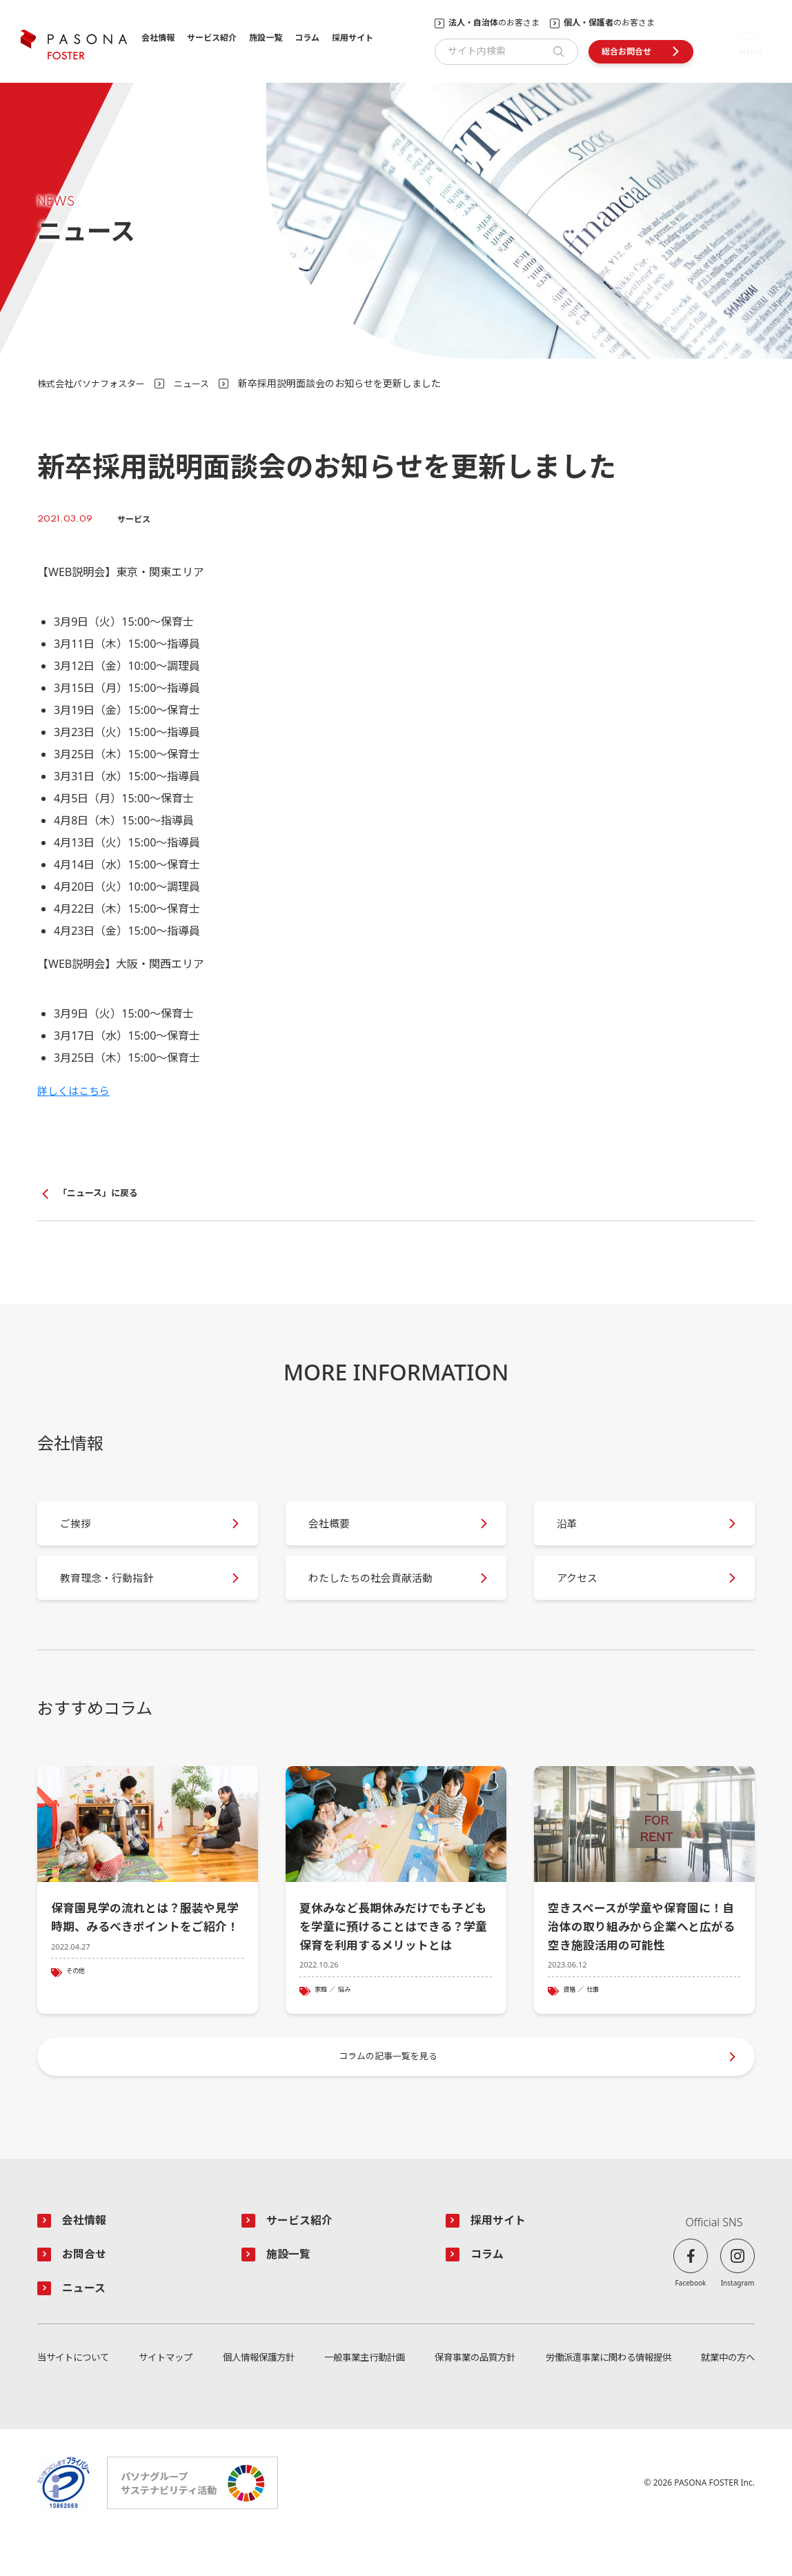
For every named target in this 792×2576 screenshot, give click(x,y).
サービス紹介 (212, 38)
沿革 (573, 1530)
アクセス (583, 1594)
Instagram (738, 2318)
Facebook (690, 2318)
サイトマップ (166, 2396)
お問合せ (86, 2291)
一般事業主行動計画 (362, 2396)
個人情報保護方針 (257, 2396)
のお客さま (493, 23)
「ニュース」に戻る (101, 1193)
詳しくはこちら (76, 1090)
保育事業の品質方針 (471, 2396)
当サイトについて (76, 2396)
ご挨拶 (81, 1530)
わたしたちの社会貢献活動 (379, 1594)
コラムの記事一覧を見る (389, 2088)
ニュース (201, 383)
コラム (307, 38)
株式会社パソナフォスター (95, 383)
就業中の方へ (726, 2396)
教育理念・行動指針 (114, 1594)
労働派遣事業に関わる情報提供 (606, 2396)
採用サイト (352, 38)
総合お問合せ (626, 51)
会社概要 (335, 1530)
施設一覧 (265, 38)
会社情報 (158, 38)
